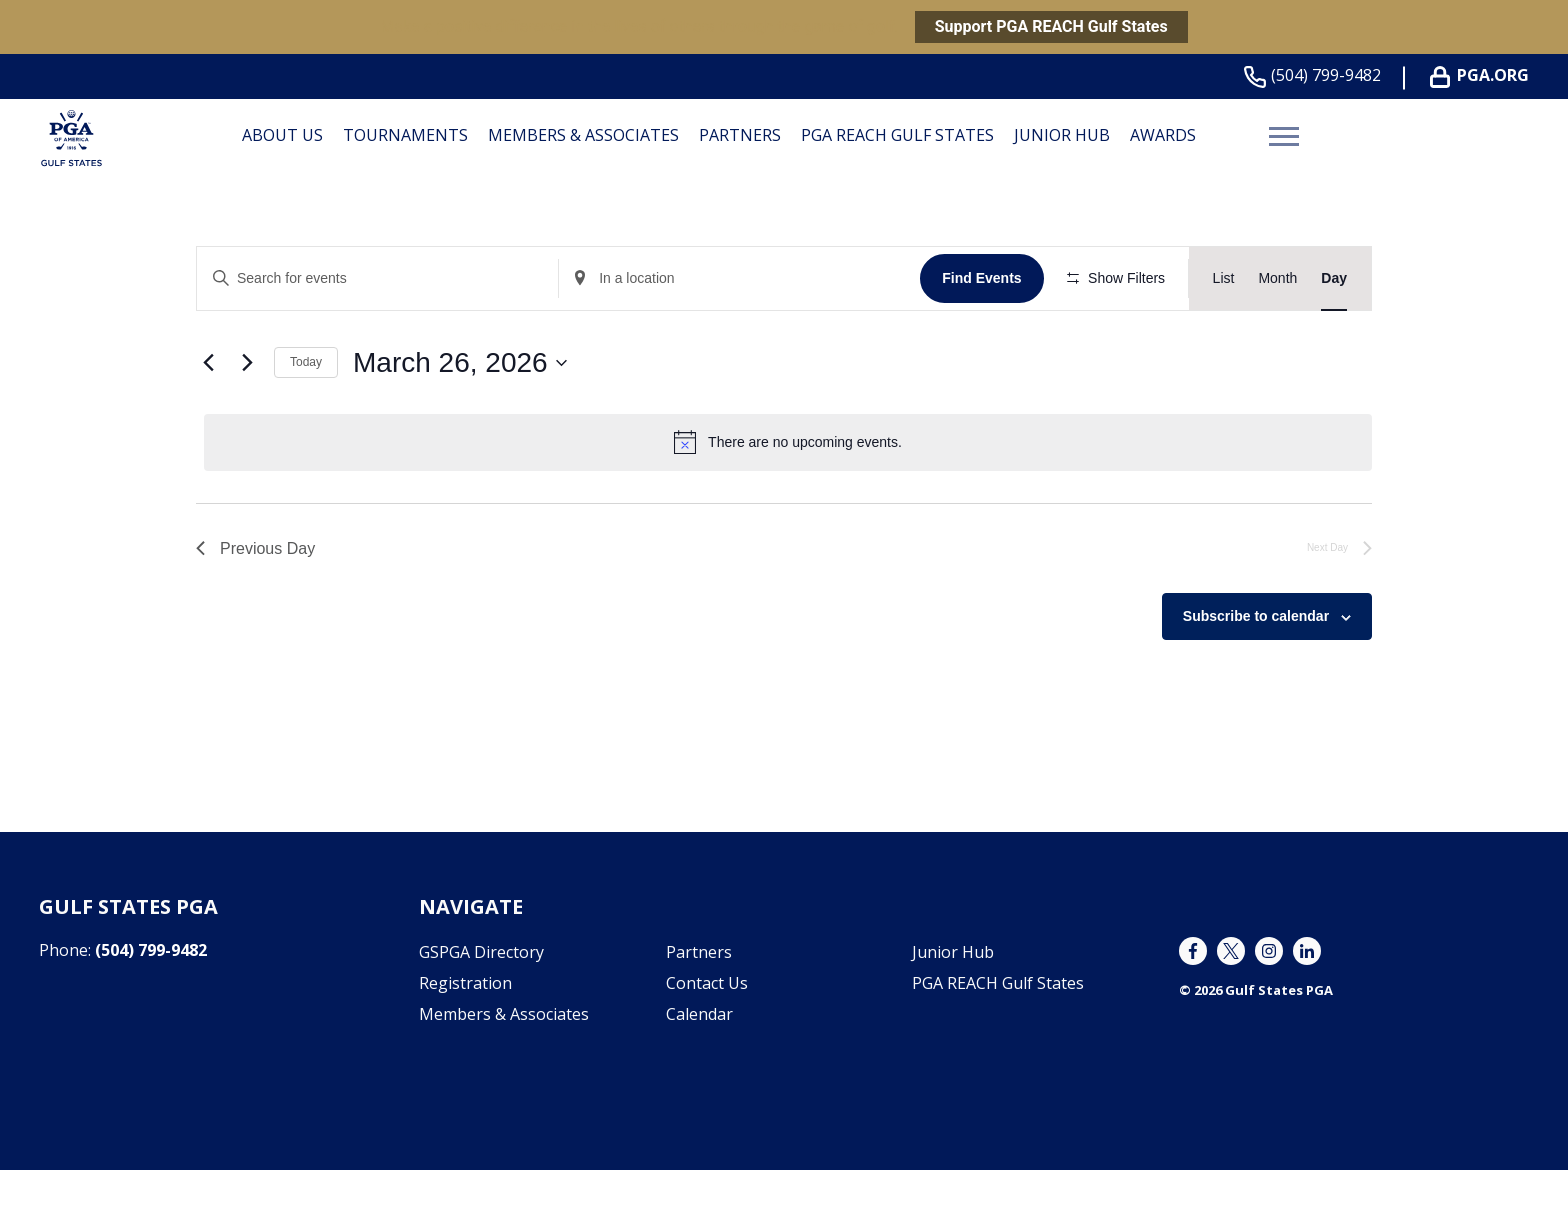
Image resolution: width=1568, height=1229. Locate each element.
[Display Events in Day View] (1334, 278)
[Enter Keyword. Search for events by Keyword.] (378, 278)
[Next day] (247, 421)
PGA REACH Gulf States (897, 135)
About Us (282, 135)
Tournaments (405, 135)
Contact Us (707, 1042)
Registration (465, 1042)
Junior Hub (1062, 135)
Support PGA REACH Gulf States (1051, 26)
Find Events (984, 278)
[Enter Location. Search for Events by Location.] (742, 278)
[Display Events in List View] (1224, 278)
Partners (740, 135)
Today (306, 421)
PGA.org (1483, 75)
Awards (1163, 135)
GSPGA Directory (481, 1011)
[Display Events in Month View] (1277, 278)
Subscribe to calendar (1256, 675)
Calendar (699, 1073)
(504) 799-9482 (1316, 75)
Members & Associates (583, 135)
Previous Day (255, 606)
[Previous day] (208, 421)
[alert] (788, 501)
